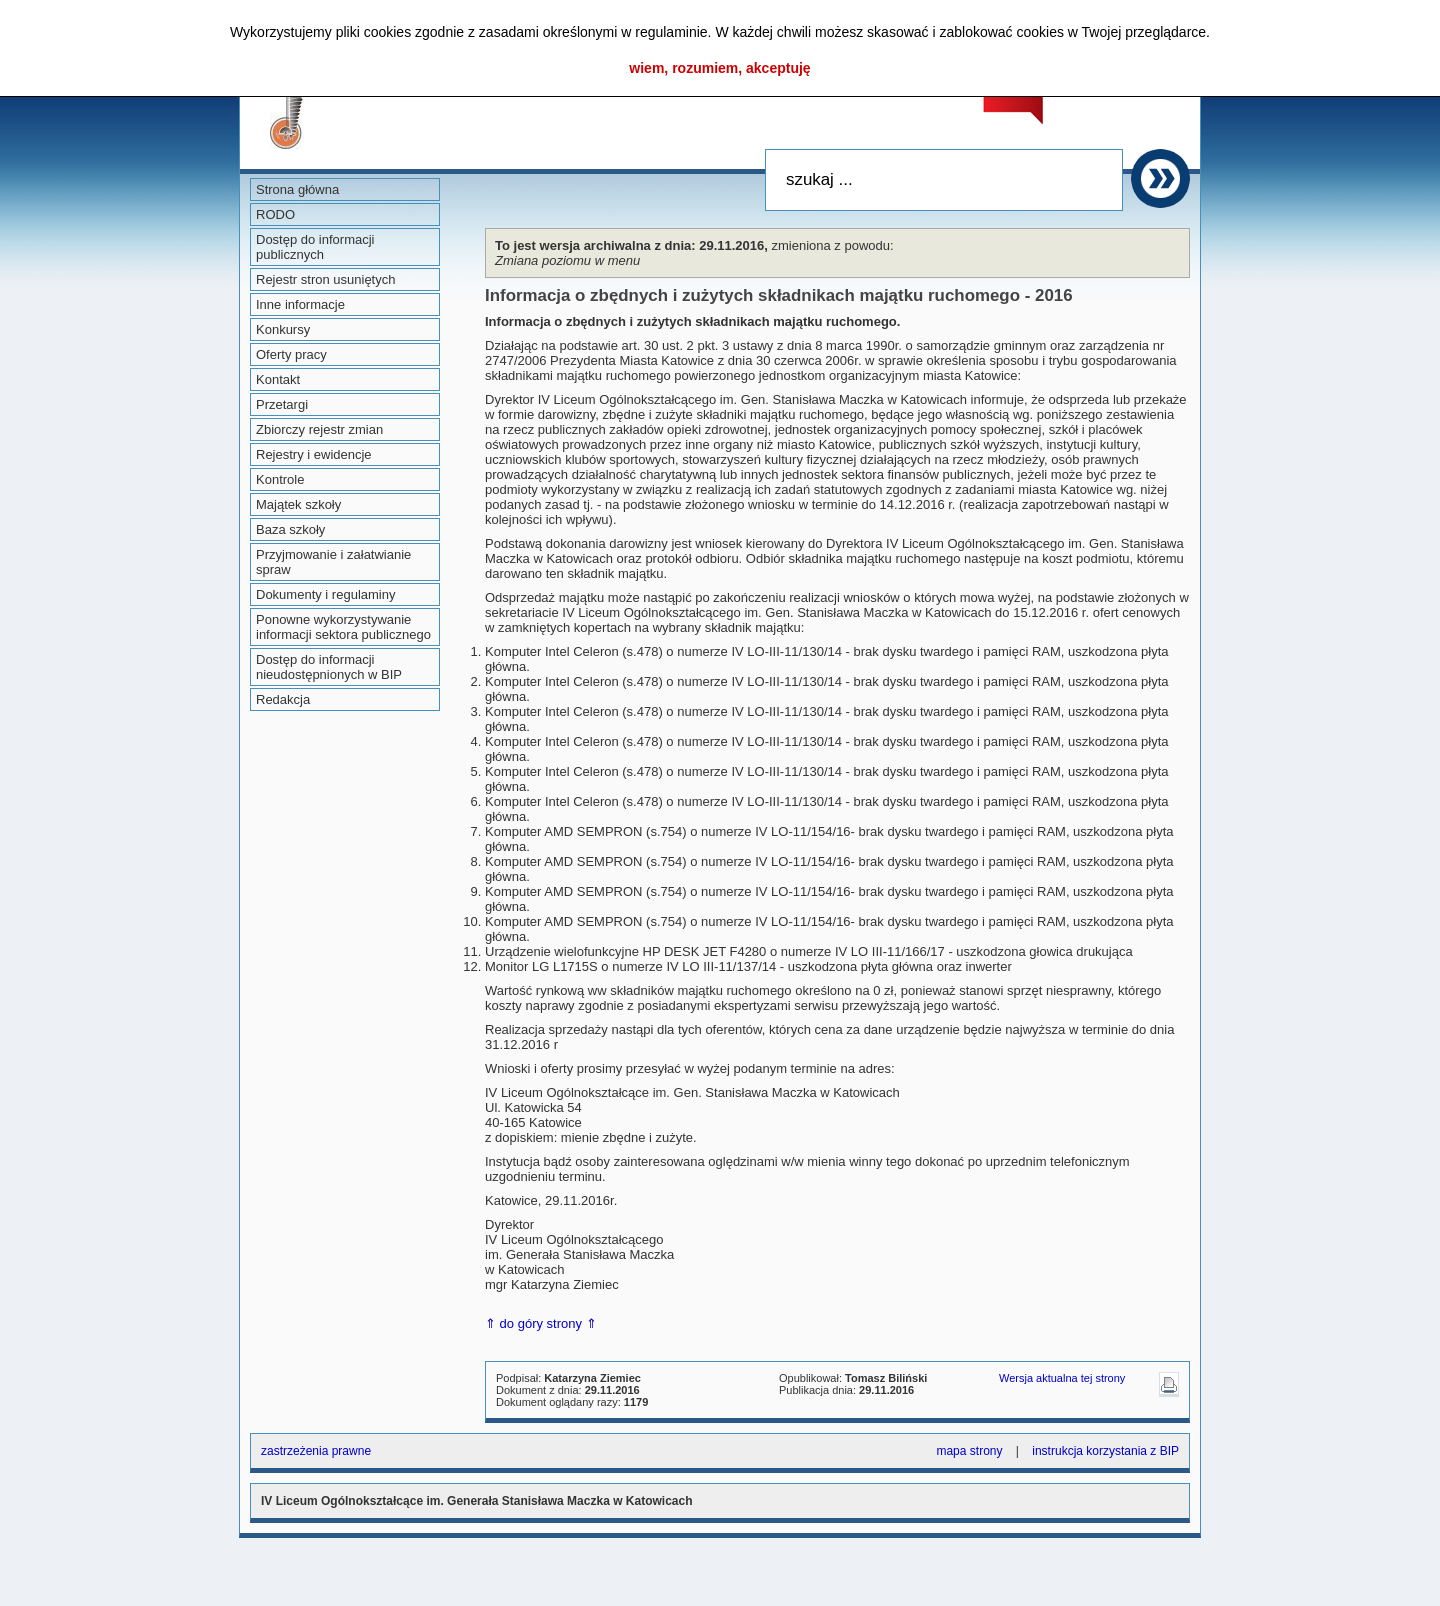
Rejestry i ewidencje (314, 454)
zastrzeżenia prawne (316, 1451)
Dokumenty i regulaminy (325, 594)
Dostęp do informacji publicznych (315, 247)
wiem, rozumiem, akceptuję (719, 68)
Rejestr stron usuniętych (325, 279)
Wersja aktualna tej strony (1062, 1378)
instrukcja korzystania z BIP (1105, 1451)
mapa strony (969, 1451)
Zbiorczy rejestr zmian (319, 429)
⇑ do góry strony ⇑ (541, 1323)
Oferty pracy (291, 354)
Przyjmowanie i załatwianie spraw (333, 562)
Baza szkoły (290, 529)
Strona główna (297, 189)
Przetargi (282, 404)
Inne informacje (300, 304)
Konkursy (283, 329)
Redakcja (283, 699)
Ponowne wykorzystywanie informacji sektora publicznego (343, 627)
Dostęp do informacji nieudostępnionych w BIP (329, 667)
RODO (275, 214)
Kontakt (278, 379)
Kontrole (280, 479)
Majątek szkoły (298, 504)
